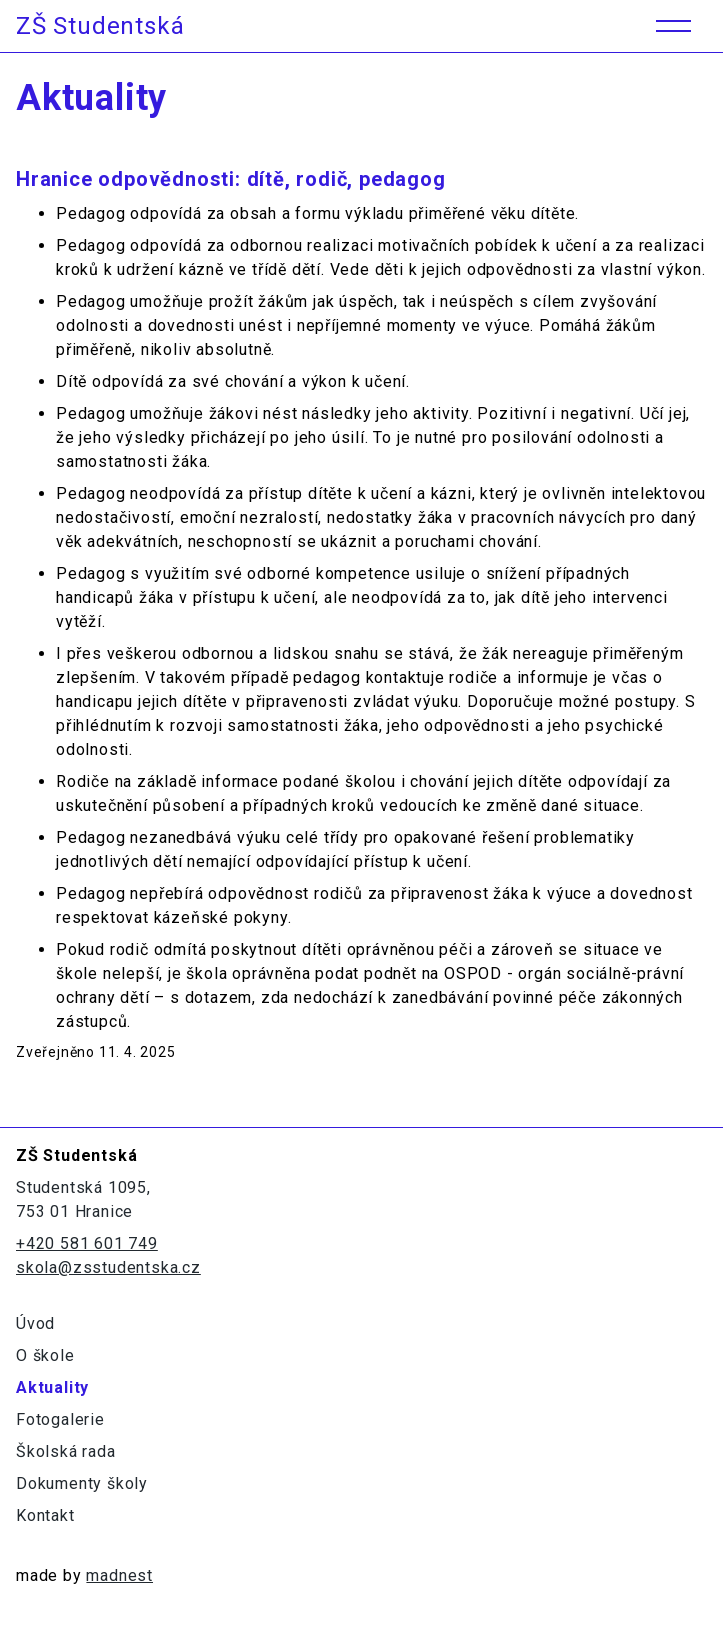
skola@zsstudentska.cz (108, 1267)
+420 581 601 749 (87, 1243)
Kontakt (45, 1515)
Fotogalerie (60, 1419)
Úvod (35, 1323)
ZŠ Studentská (100, 26)
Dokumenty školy (82, 1483)
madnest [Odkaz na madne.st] (119, 1575)
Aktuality (52, 1387)
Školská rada (66, 1451)
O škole (45, 1355)
